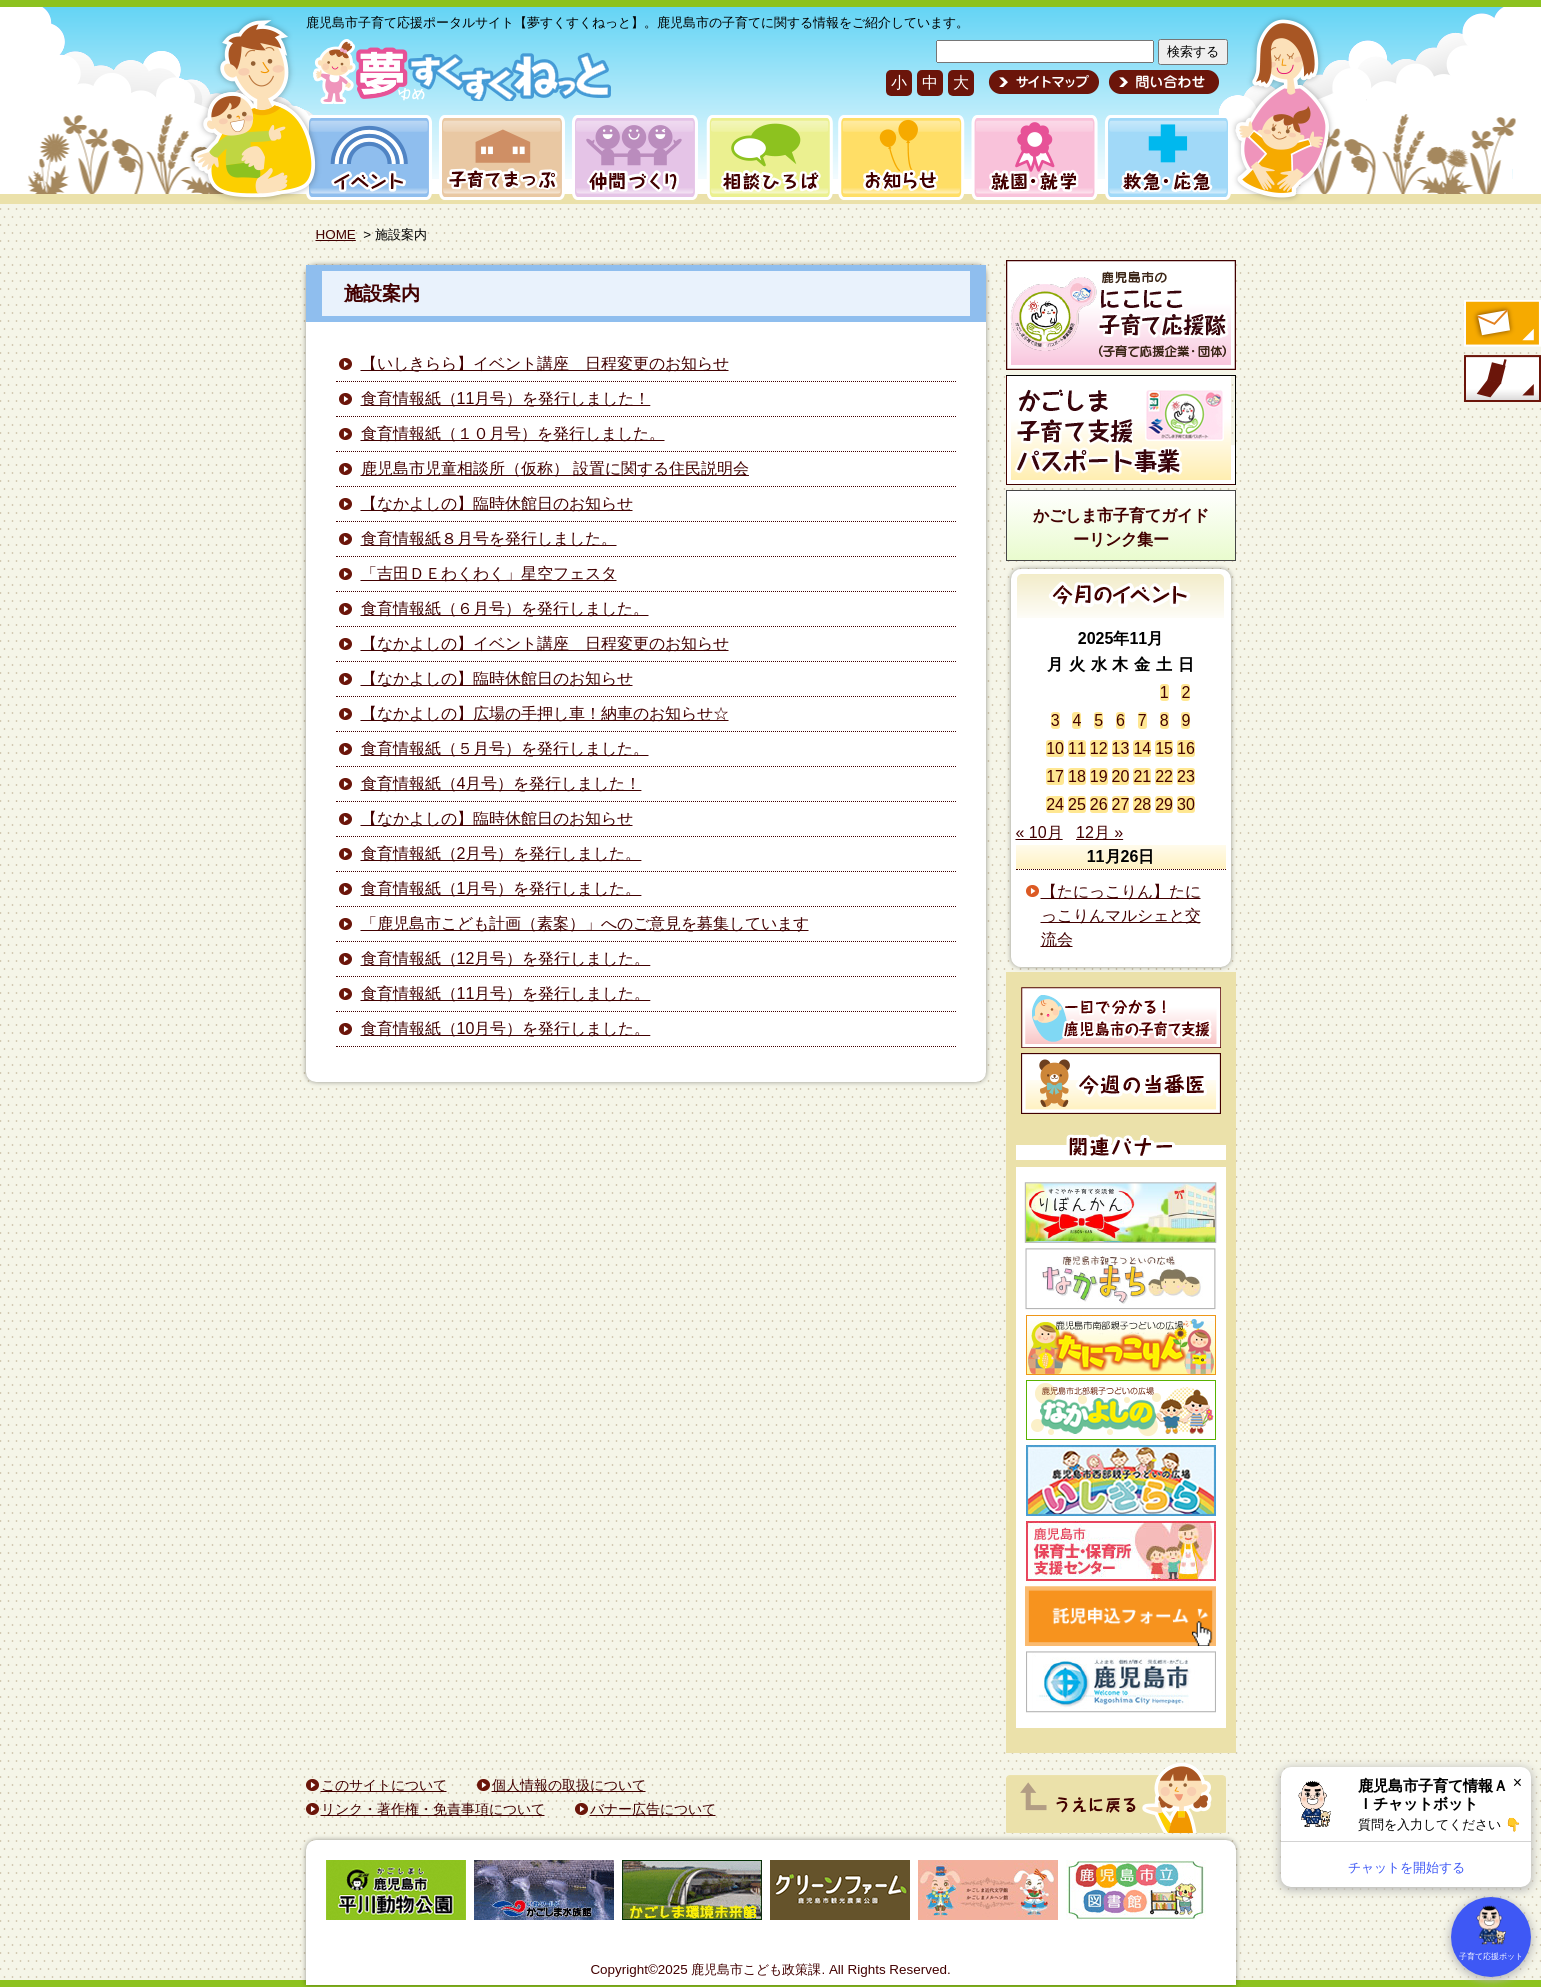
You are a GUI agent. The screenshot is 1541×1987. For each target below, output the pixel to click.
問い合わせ (1161, 82)
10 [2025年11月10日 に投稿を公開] (1055, 748)
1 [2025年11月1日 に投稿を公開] (1164, 692)
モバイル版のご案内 (1501, 380)
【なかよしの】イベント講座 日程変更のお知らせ (545, 643)
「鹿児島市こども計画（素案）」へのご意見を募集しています (585, 923)
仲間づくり (634, 157)
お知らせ (897, 157)
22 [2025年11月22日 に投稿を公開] (1164, 776)
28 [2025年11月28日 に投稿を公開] (1142, 804)
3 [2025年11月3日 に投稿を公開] (1055, 720)
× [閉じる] (1517, 1782)
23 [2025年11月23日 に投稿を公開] (1186, 776)
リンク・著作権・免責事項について (433, 1809)
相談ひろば (767, 157)
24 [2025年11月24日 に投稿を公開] (1055, 804)
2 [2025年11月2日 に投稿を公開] (1185, 692)
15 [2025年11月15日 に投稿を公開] (1164, 748)
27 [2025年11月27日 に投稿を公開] (1121, 804)
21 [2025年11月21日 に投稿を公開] (1142, 776)
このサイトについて (384, 1785)
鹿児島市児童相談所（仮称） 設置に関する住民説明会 (555, 468)
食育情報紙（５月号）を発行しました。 (505, 748)
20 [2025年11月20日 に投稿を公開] (1121, 776)
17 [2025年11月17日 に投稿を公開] (1055, 776)
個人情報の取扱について (569, 1785)
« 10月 (1039, 832)
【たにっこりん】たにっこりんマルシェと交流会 (1121, 915)
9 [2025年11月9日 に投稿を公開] (1185, 720)
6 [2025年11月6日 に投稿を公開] (1120, 720)
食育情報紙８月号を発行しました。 (489, 538)
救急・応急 (1166, 157)
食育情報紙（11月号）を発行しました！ (506, 398)
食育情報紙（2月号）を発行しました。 (501, 853)
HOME (336, 234)
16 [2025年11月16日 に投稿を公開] (1186, 748)
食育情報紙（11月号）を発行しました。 (506, 993)
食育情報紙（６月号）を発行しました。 (505, 608)
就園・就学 (1028, 157)
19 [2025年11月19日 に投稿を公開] (1099, 776)
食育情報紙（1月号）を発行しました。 (501, 888)
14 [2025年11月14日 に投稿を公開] (1142, 748)
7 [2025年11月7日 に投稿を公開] (1142, 720)
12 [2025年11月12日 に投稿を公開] (1099, 748)
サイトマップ (1044, 82)
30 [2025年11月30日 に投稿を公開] (1186, 804)
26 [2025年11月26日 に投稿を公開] (1099, 804)
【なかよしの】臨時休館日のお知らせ (497, 503)
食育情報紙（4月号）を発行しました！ (501, 783)
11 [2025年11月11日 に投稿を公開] (1077, 748)
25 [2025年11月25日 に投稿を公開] (1077, 804)
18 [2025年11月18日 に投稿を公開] (1077, 776)
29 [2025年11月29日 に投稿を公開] (1164, 804)
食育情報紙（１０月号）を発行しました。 (513, 433)
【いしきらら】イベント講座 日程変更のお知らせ (545, 363)
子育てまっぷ (498, 157)
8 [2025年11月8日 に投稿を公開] (1164, 720)
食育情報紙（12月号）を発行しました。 (506, 958)
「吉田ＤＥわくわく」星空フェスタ (489, 573)
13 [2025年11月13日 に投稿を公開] (1121, 748)
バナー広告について (653, 1809)
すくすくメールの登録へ (1501, 325)
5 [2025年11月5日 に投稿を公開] (1098, 720)
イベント (366, 157)
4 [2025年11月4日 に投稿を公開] (1076, 720)
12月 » (1099, 832)
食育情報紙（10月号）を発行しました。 (506, 1028)
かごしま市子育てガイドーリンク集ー (1121, 527)
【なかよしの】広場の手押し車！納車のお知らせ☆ (545, 713)
